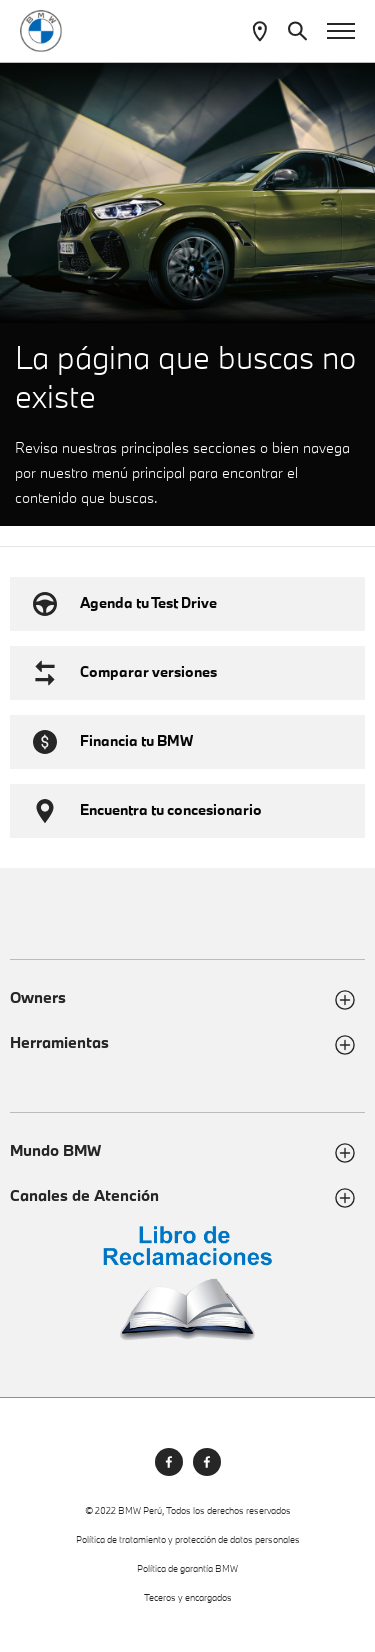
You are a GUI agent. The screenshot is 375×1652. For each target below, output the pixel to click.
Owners (38, 997)
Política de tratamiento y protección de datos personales (188, 1539)
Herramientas (59, 1042)
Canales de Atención (84, 1195)
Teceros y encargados (188, 1597)
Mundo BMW (55, 1150)
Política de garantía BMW (187, 1568)
